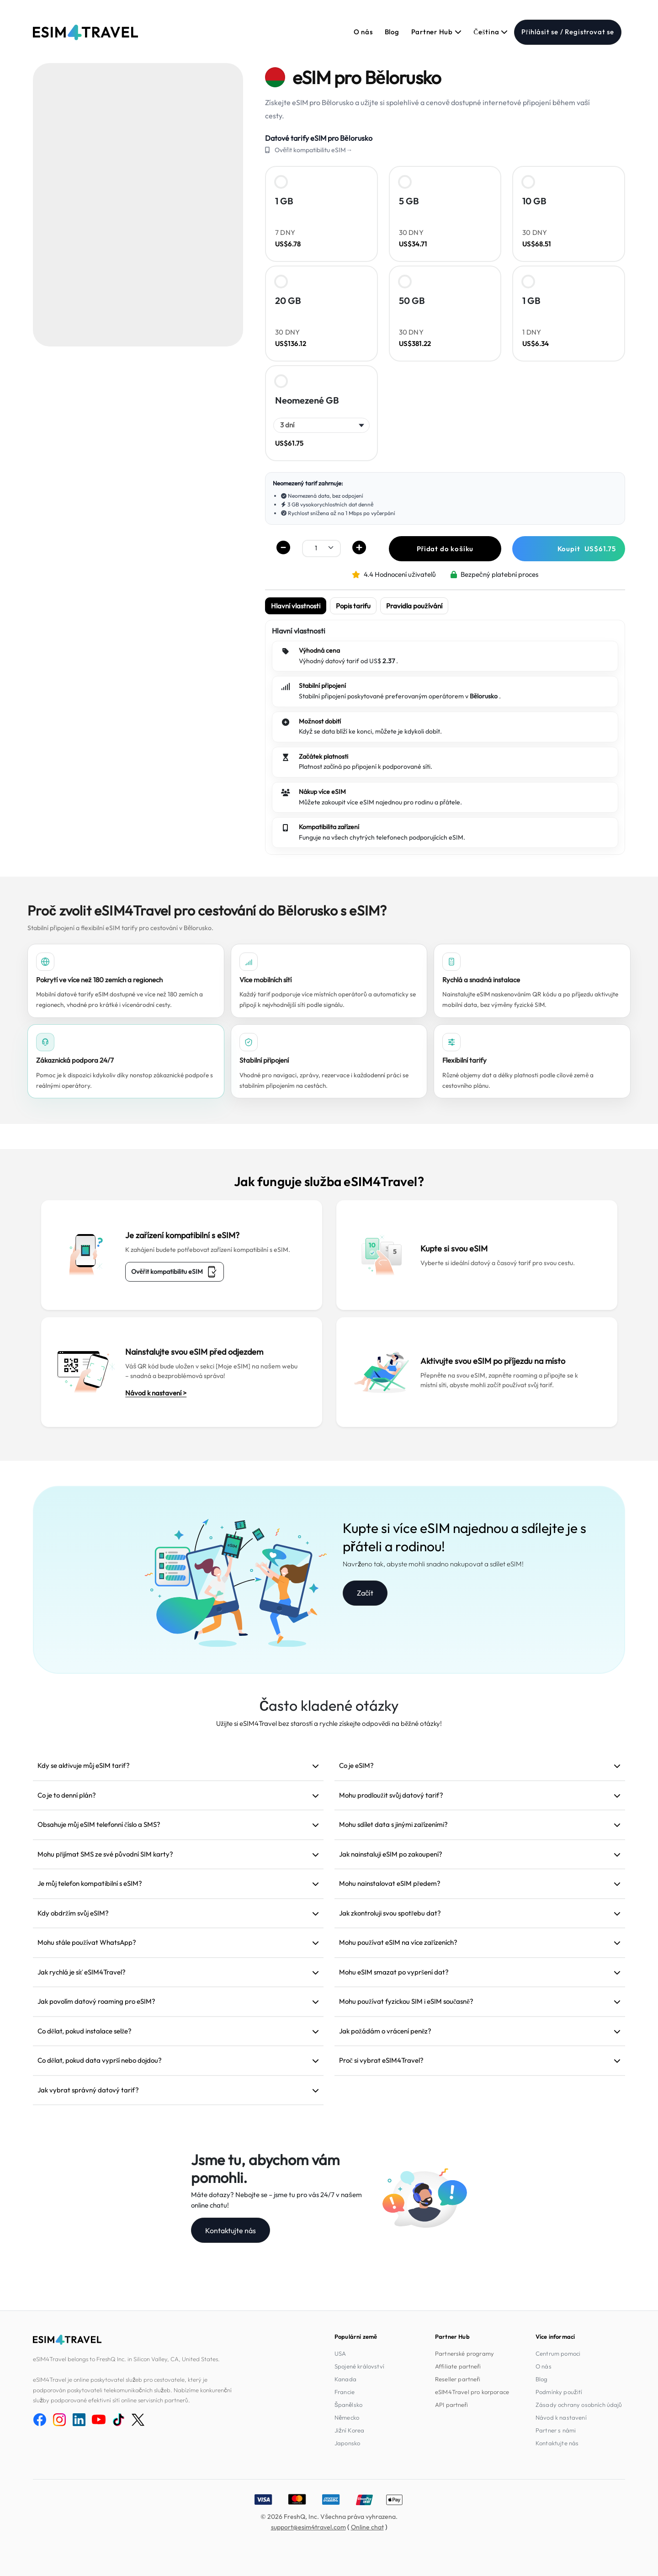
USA (340, 2353)
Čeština (490, 31)
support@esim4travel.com (308, 2527)
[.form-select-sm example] (321, 548)
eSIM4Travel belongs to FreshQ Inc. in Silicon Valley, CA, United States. (126, 2359)
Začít (365, 1592)
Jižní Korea (349, 2430)
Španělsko (348, 2404)
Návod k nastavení (561, 2417)
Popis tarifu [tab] (353, 605)
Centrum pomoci (558, 2353)
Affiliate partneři (458, 2366)
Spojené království (359, 2366)
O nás (363, 31)
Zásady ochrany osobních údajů (579, 2404)
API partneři (451, 2404)
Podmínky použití (559, 2391)
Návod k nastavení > (155, 1393)
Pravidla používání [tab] (414, 605)
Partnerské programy (464, 2353)
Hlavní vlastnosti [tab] (295, 605)
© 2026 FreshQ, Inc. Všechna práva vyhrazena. (329, 2516)
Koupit (586, 548)
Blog (392, 31)
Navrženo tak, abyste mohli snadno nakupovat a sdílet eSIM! (433, 1563)
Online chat (367, 2527)
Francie (344, 2391)
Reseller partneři (457, 2379)
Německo (346, 2417)
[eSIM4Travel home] (85, 32)
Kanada (345, 2379)
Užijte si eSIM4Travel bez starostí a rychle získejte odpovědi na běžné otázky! (329, 1723)
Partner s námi (556, 2430)
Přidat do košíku (445, 548)
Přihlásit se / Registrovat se (567, 31)
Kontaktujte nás (230, 2230)
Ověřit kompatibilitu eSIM (174, 1271)
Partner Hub (436, 31)
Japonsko (347, 2443)
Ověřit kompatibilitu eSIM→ (313, 150)
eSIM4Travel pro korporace (472, 2391)
